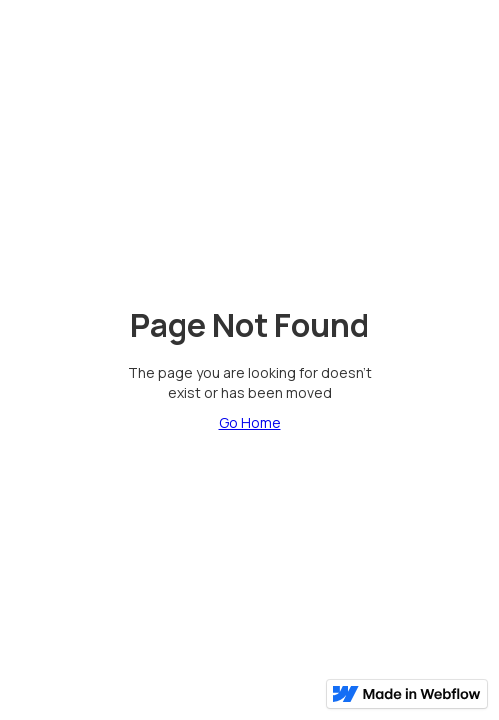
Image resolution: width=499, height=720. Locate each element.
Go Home (250, 422)
